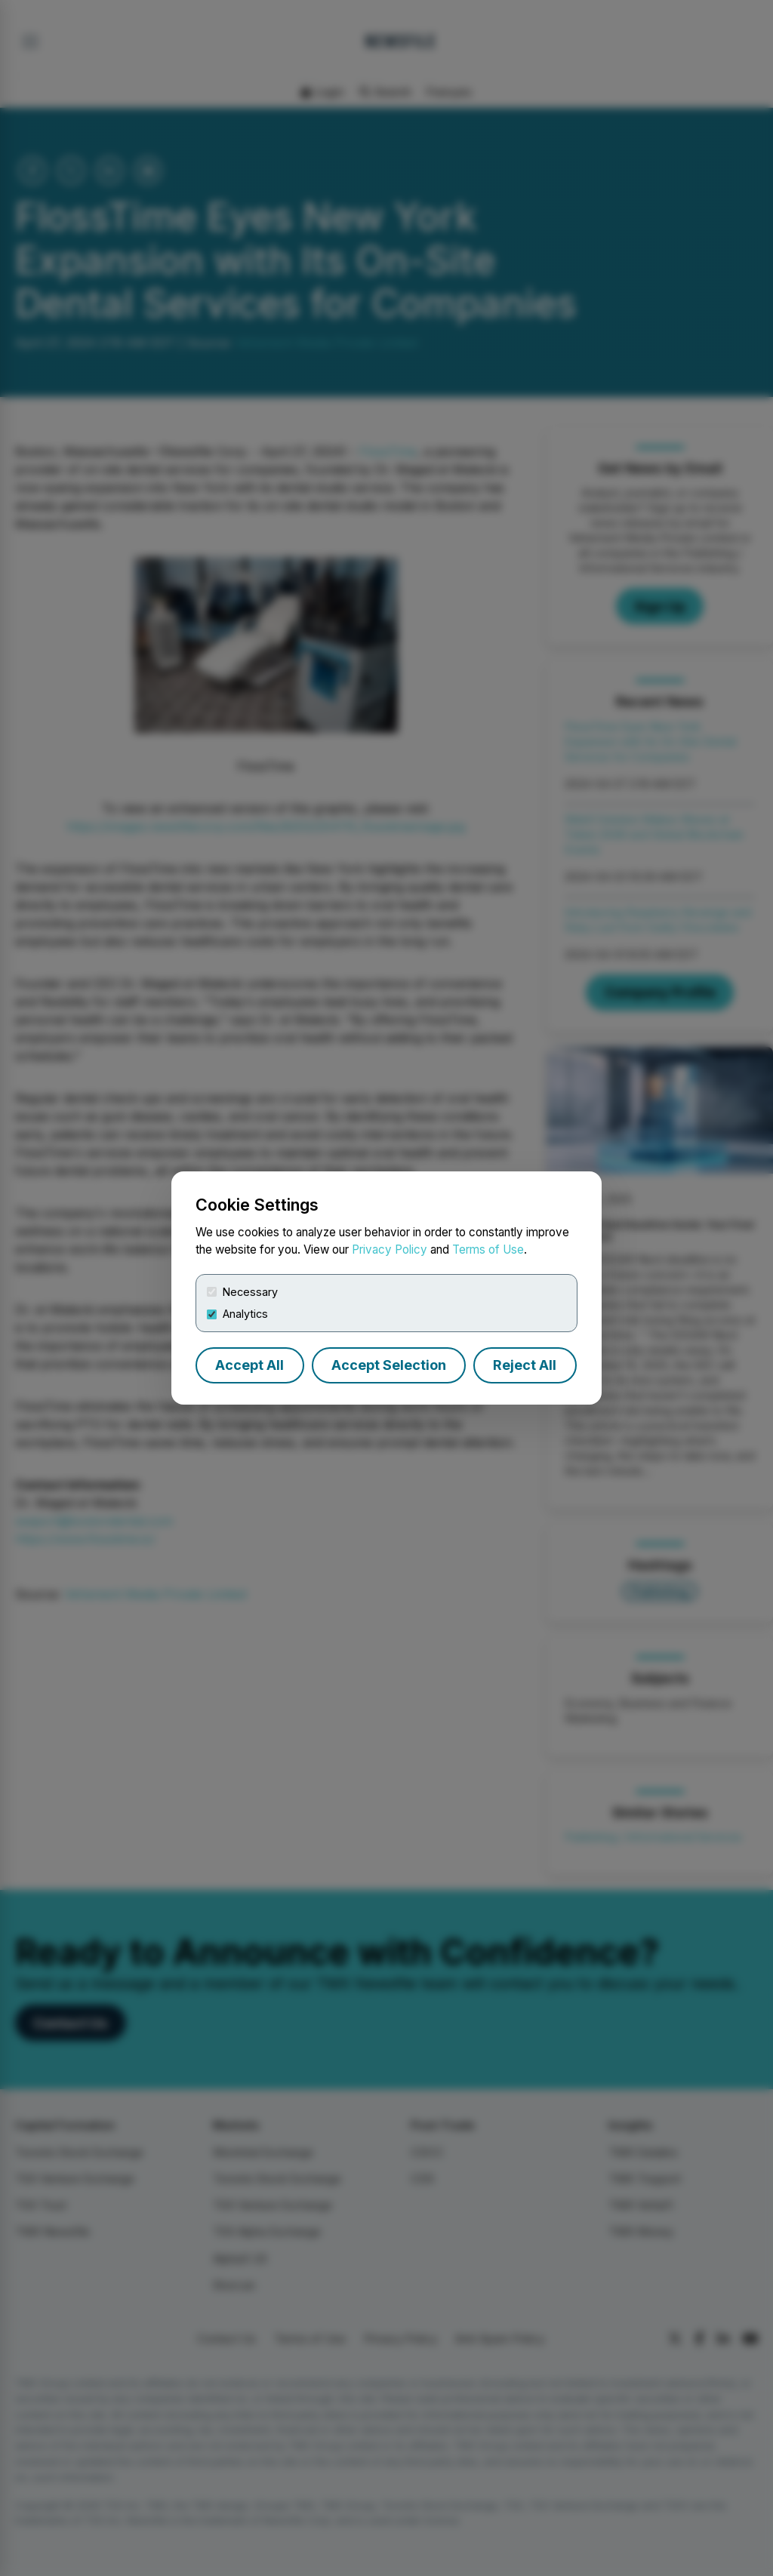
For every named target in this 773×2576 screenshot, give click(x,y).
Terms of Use (488, 1249)
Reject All (524, 1365)
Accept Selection (388, 1365)
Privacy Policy (389, 1249)
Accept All (249, 1365)
